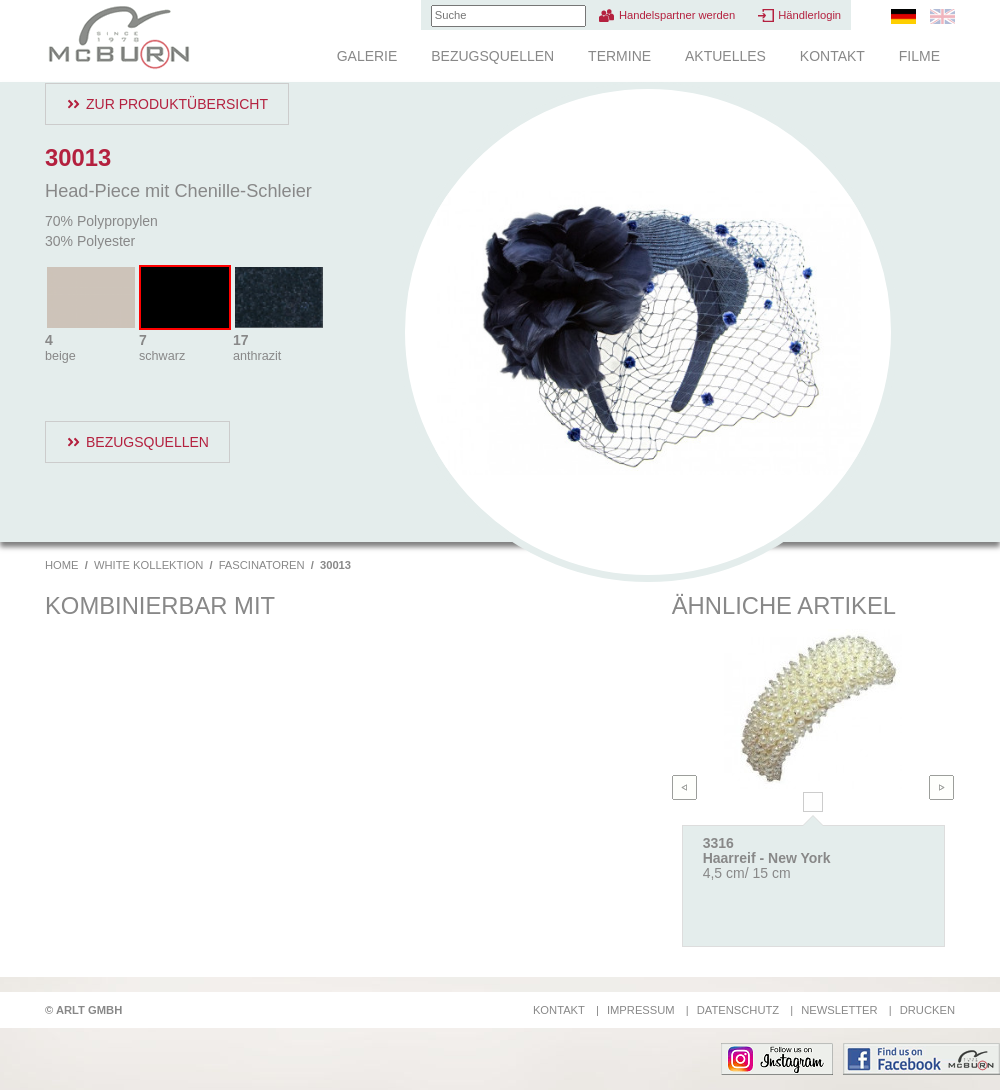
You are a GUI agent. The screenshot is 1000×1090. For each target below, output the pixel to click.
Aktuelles (725, 56)
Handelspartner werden (677, 15)
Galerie (367, 56)
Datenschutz (738, 1010)
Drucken (927, 1010)
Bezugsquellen (492, 56)
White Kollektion (148, 565)
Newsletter (839, 1010)
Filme (919, 56)
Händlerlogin (809, 15)
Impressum (641, 1010)
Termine (619, 56)
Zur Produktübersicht (177, 104)
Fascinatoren (262, 565)
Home (62, 565)
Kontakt (832, 56)
